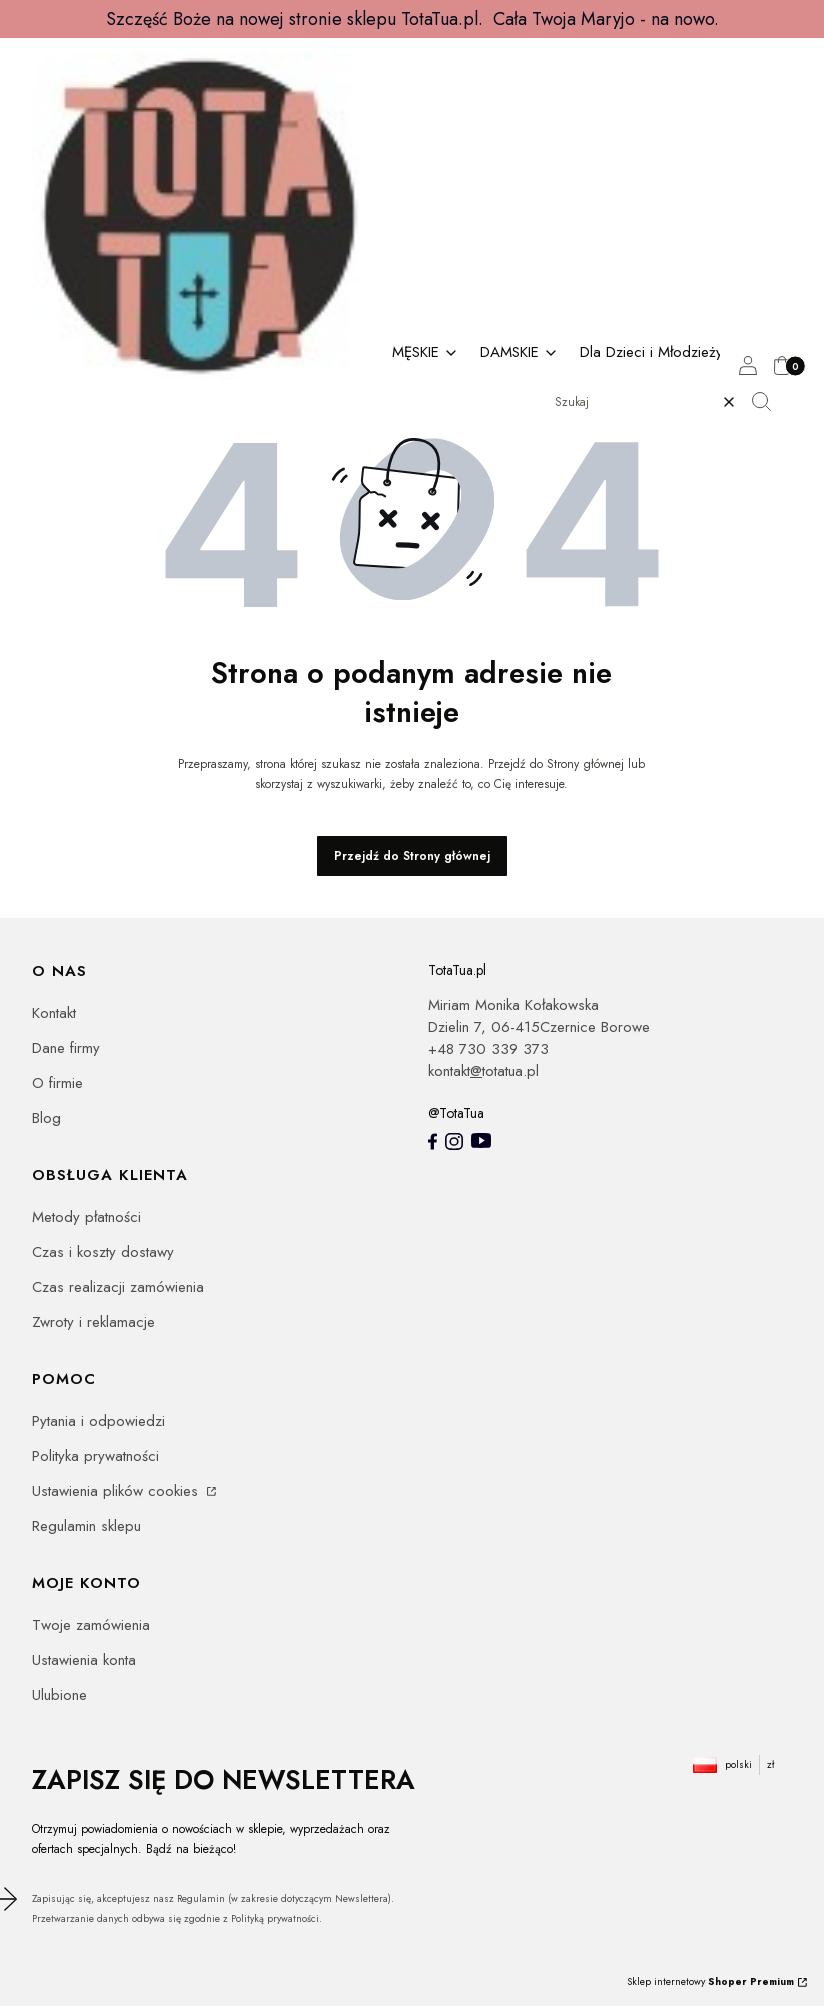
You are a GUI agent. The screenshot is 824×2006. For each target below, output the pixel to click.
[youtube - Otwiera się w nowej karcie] (481, 1140)
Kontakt (54, 1013)
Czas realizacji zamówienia (118, 1287)
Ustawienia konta (84, 1660)
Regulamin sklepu (86, 1526)
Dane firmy (66, 1048)
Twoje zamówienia (91, 1625)
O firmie (57, 1083)
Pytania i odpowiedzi (98, 1421)
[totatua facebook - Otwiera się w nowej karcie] (432, 1142)
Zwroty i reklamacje (93, 1322)
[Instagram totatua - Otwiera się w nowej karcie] (454, 1142)
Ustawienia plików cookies (117, 1491)
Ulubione (59, 1695)
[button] (769, 402)
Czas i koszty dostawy (103, 1252)
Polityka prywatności (95, 1456)
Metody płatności (86, 1217)
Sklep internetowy (710, 1981)
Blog (46, 1118)
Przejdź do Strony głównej (412, 856)
